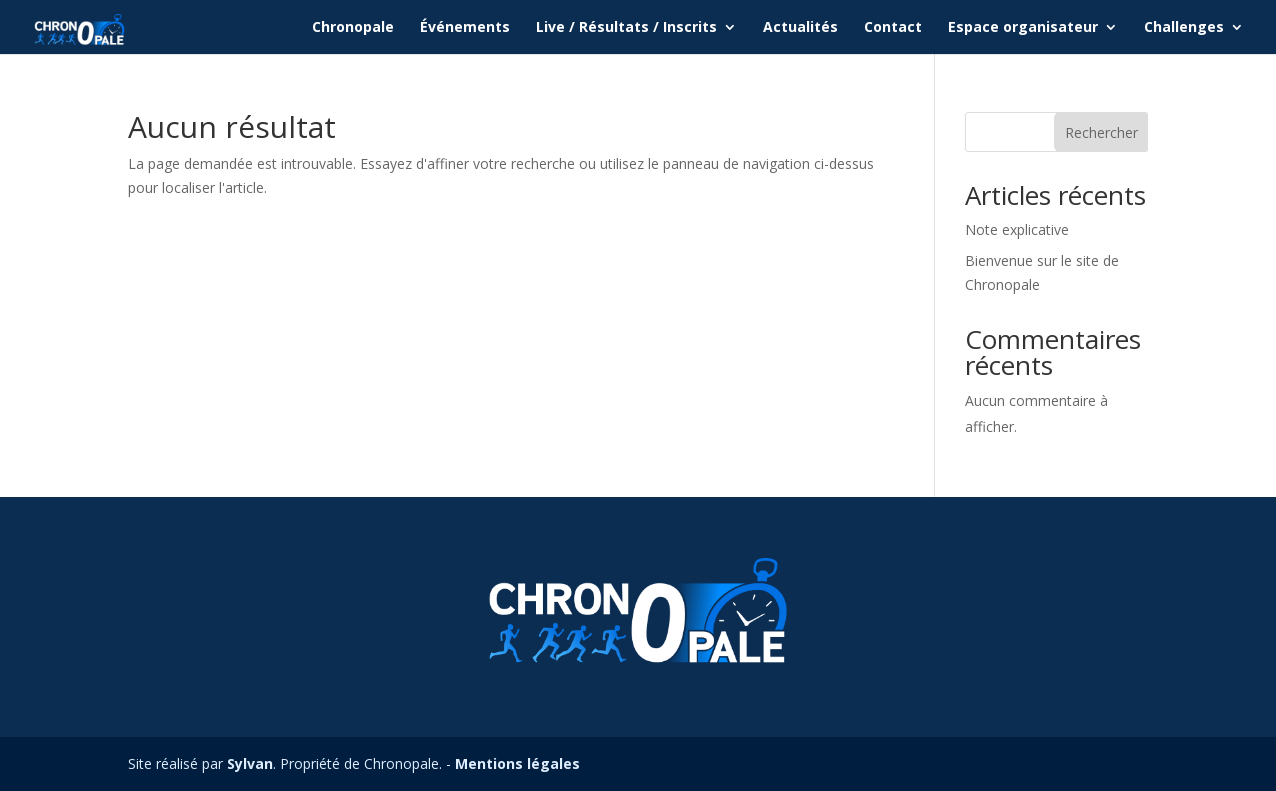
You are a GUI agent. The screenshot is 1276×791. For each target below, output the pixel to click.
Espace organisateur (1023, 28)
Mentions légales (517, 763)
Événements (465, 28)
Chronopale (353, 28)
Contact (893, 28)
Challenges (1184, 28)
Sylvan (250, 763)
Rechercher (1101, 132)
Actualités (800, 28)
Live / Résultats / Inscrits (626, 28)
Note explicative (1017, 229)
